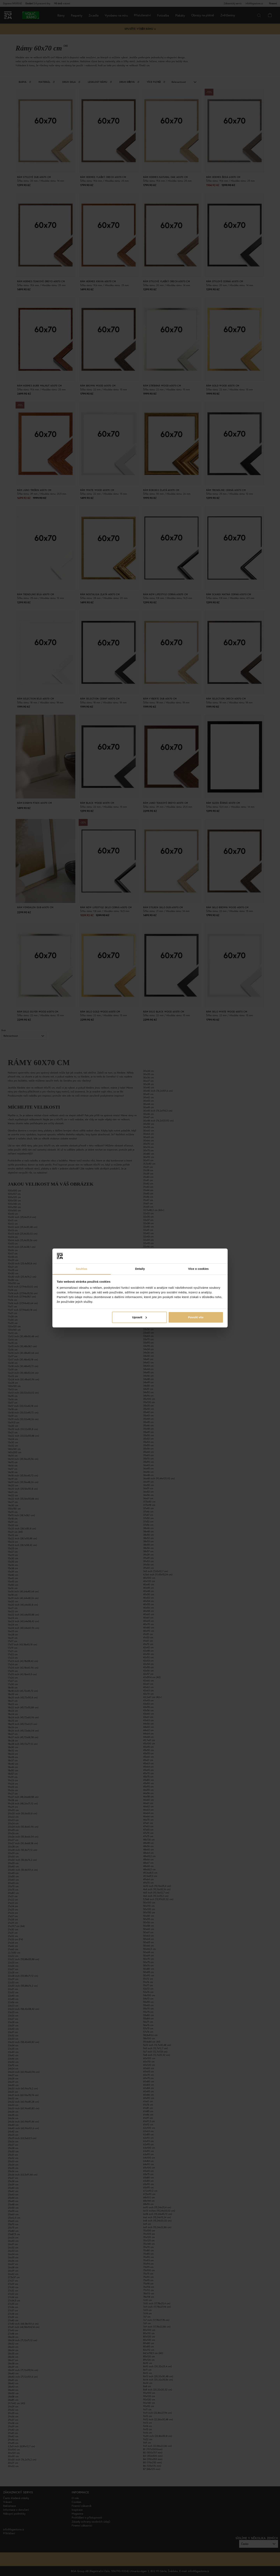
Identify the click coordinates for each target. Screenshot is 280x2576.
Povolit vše (195, 1317)
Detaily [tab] (140, 1268)
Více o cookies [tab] (198, 1268)
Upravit (139, 1317)
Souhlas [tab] (81, 1268)
